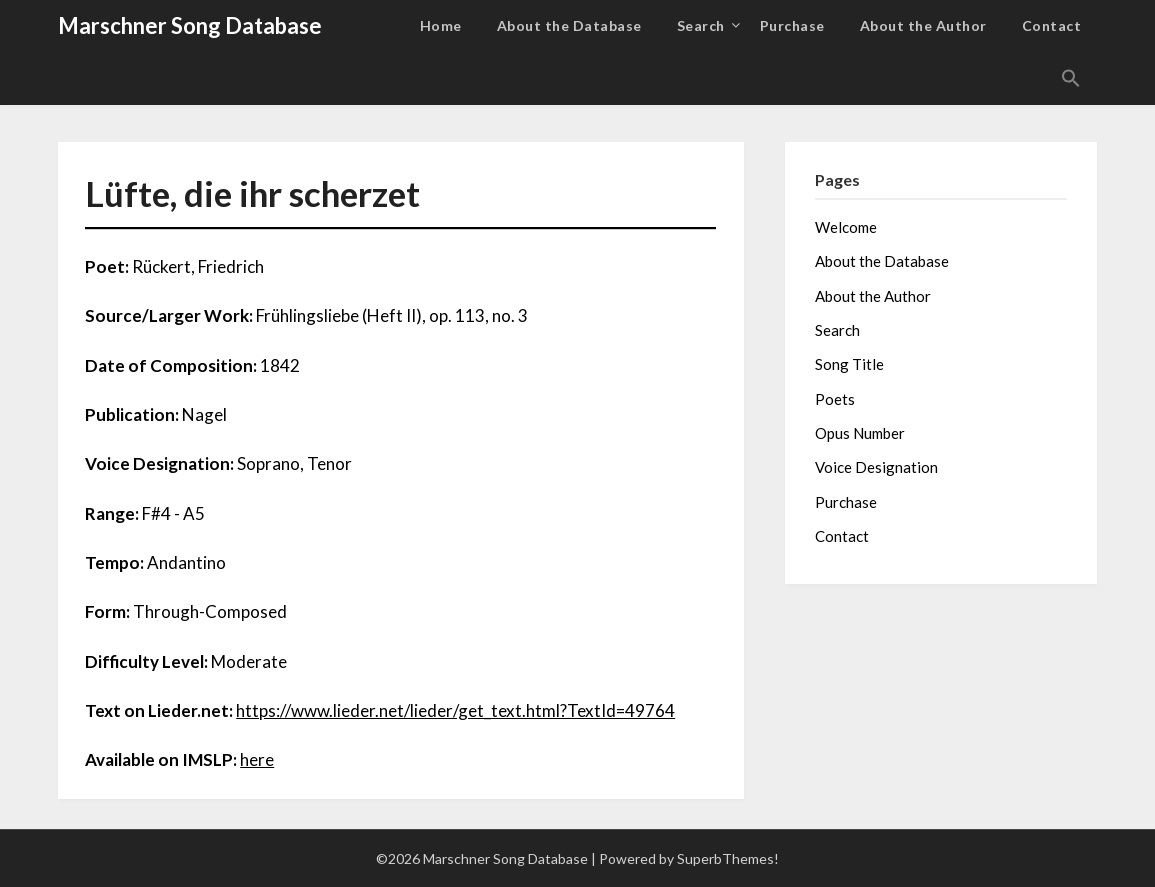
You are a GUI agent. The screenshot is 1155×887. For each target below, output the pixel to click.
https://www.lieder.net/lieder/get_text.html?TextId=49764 (455, 710)
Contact (1052, 25)
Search (701, 25)
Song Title (849, 364)
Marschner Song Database (190, 25)
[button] (1071, 79)
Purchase (792, 25)
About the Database (569, 25)
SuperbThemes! (728, 858)
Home (441, 25)
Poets (835, 399)
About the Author (923, 25)
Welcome (846, 227)
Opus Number (860, 433)
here (257, 759)
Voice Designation (876, 467)
